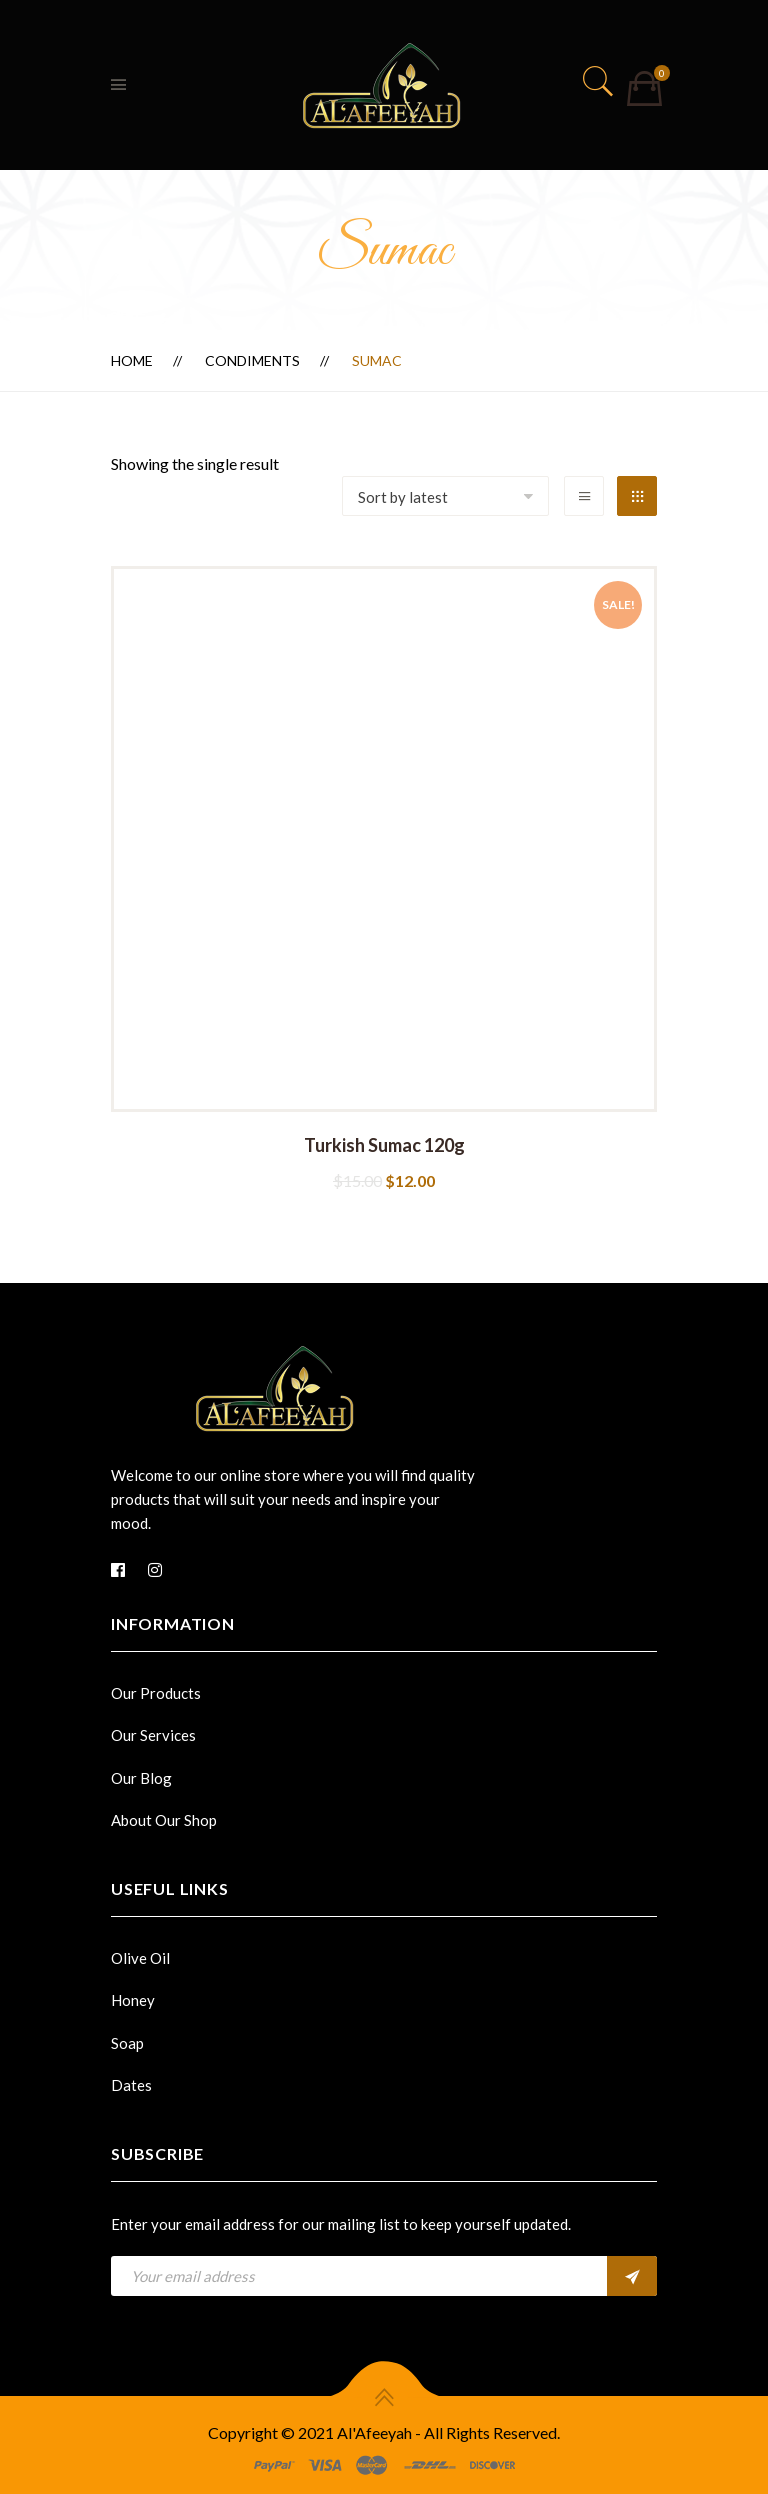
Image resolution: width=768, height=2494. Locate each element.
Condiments (252, 360)
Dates (131, 2085)
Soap (127, 2043)
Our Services (153, 1735)
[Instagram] (155, 1570)
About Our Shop (164, 1820)
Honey (133, 2000)
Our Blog (141, 1778)
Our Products (156, 1693)
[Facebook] (118, 1570)
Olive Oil (140, 1958)
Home (132, 360)
